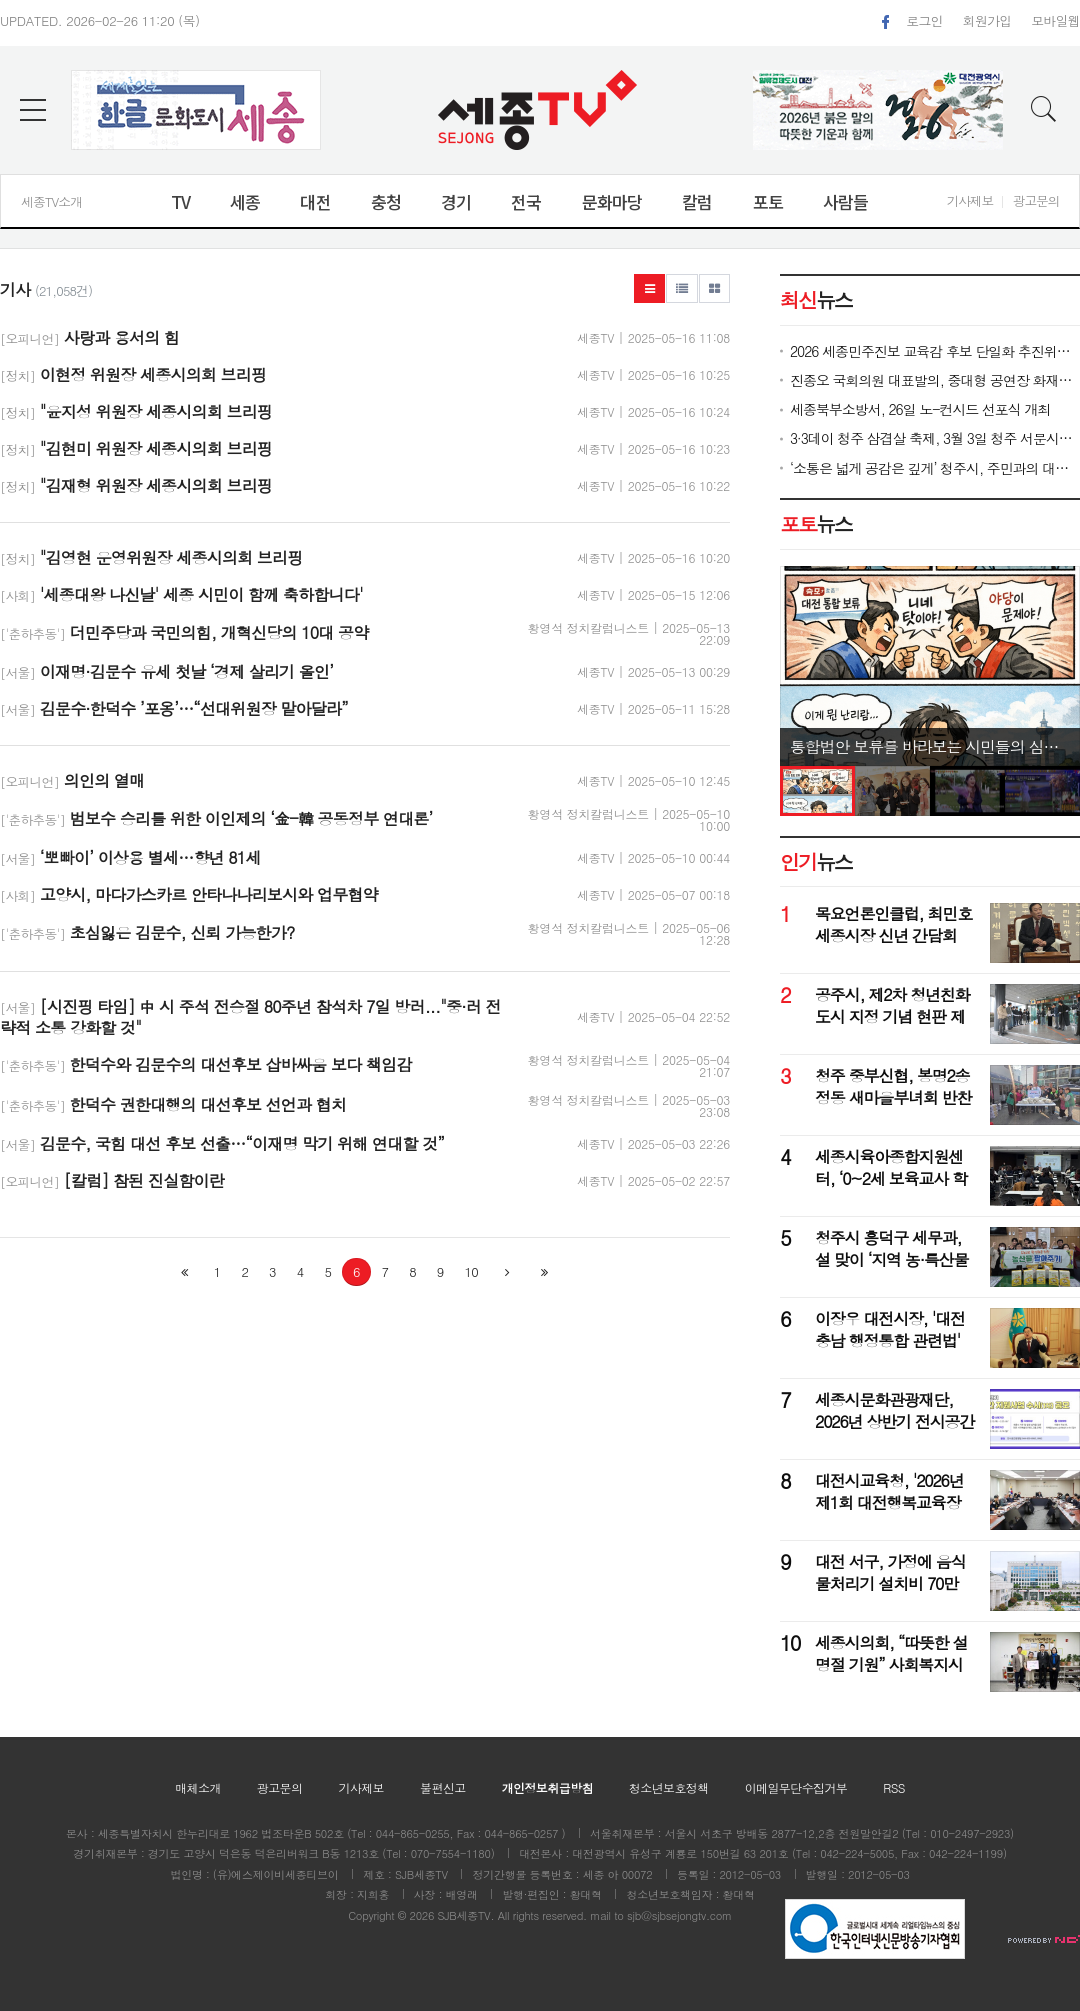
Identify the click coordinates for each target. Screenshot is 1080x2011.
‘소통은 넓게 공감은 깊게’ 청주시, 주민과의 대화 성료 (935, 468)
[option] (930, 666)
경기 (456, 201)
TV (180, 201)
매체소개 (198, 1787)
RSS (894, 1787)
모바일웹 (1055, 20)
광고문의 (1036, 200)
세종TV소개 (51, 201)
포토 (768, 201)
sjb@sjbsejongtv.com (679, 1915)
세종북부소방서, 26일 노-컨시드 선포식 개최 (920, 409)
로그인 (924, 20)
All (504, 1915)
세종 (245, 201)
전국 (526, 201)
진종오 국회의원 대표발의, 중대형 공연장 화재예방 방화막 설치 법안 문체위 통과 (935, 380)
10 (471, 1271)
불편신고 (443, 1787)
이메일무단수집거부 (796, 1787)
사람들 (845, 201)
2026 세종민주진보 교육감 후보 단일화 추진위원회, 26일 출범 (935, 351)
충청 (386, 201)
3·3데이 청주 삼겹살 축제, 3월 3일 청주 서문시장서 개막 (935, 438)
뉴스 (816, 524)
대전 (315, 201)
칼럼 (697, 201)
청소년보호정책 (669, 1787)
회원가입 (987, 20)
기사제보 (970, 200)
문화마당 (612, 201)
